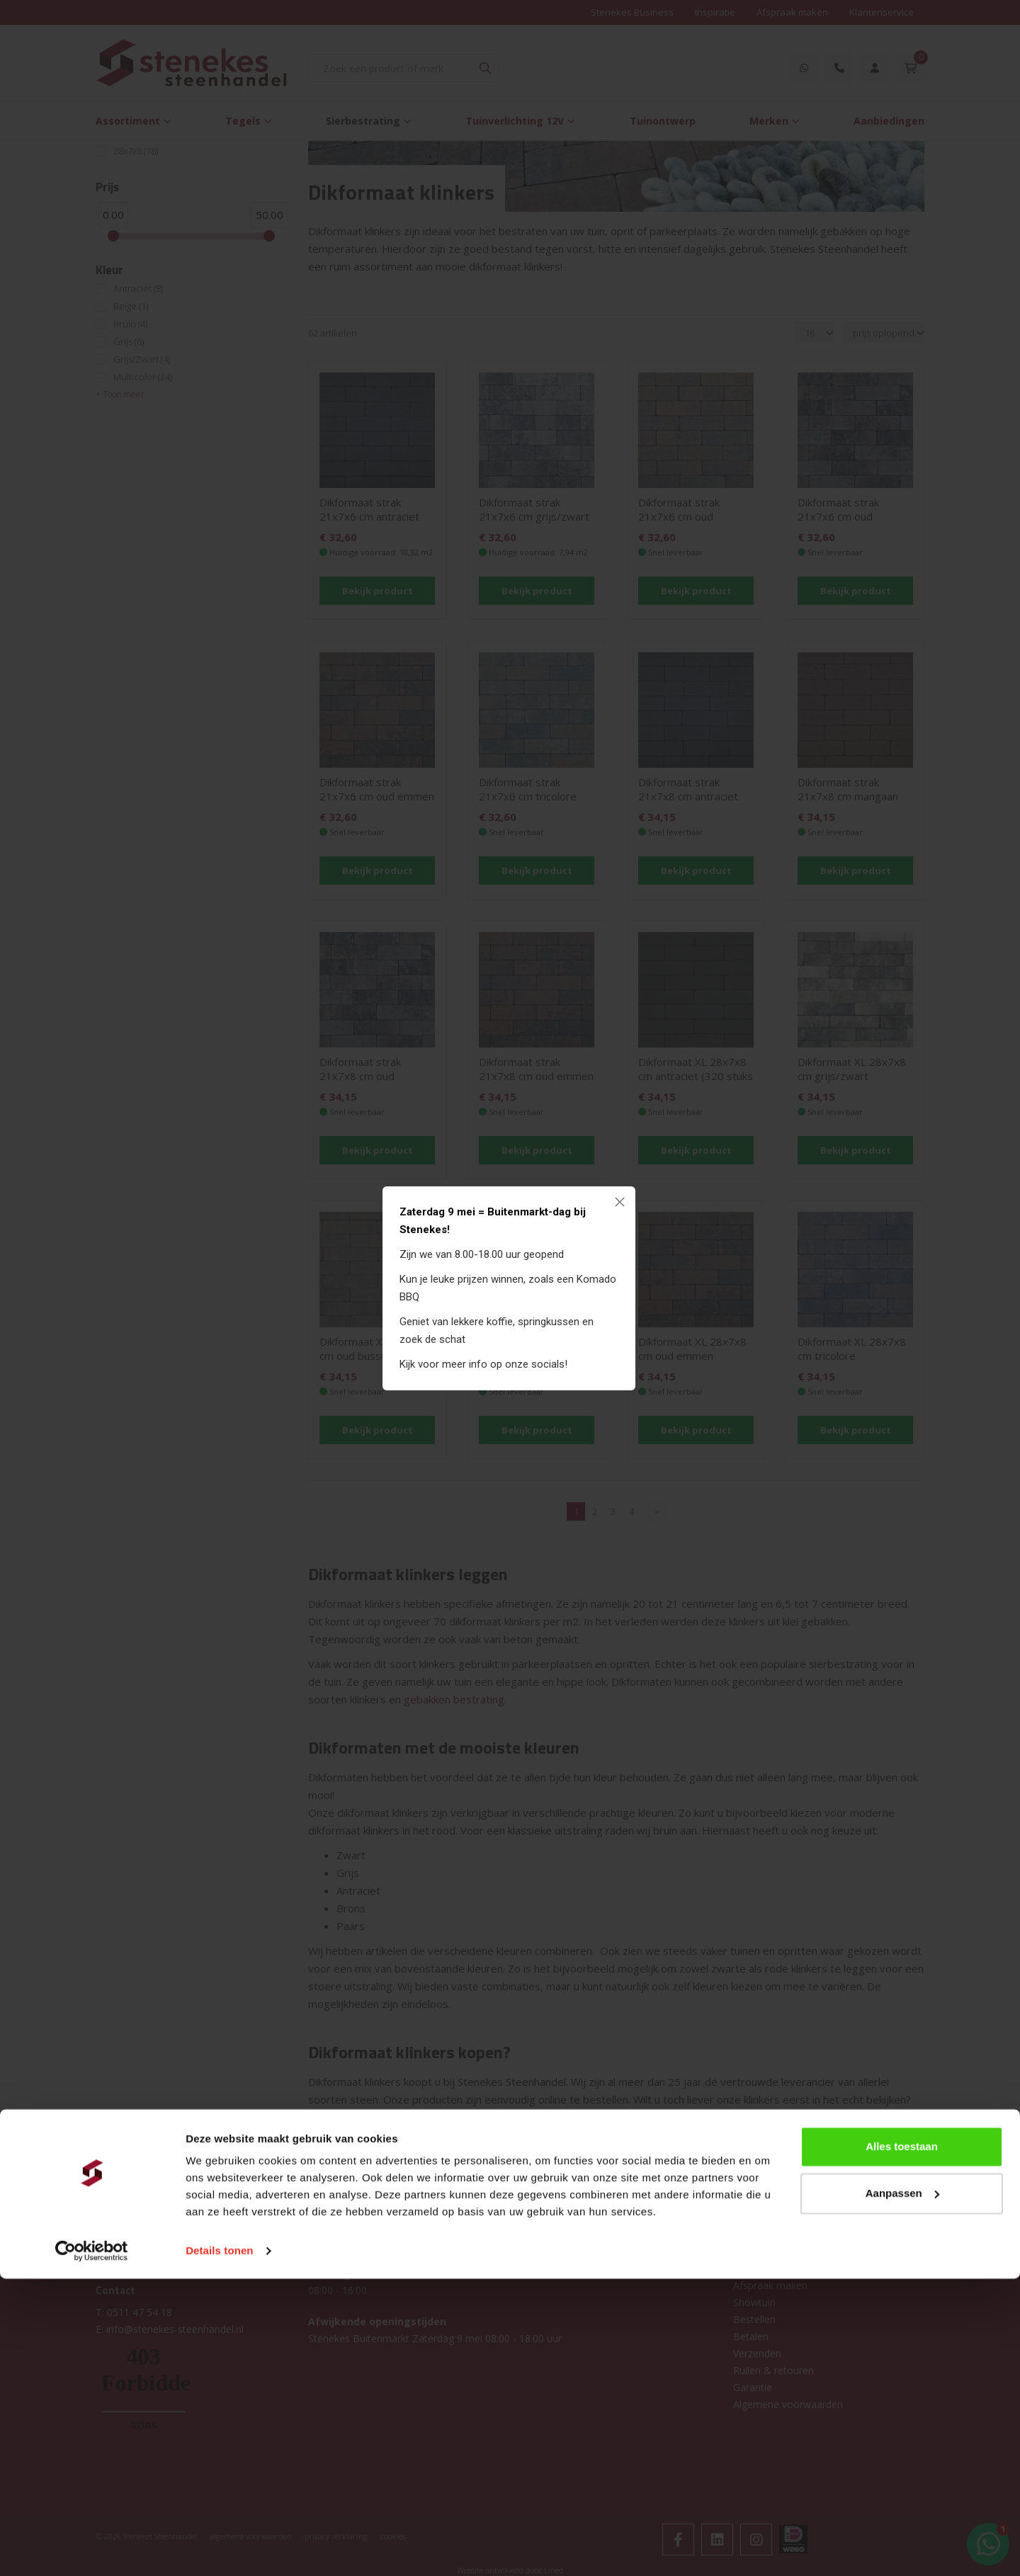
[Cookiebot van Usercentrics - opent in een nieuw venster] (92, 2548)
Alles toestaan (902, 2444)
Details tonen (219, 2548)
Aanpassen (902, 2490)
